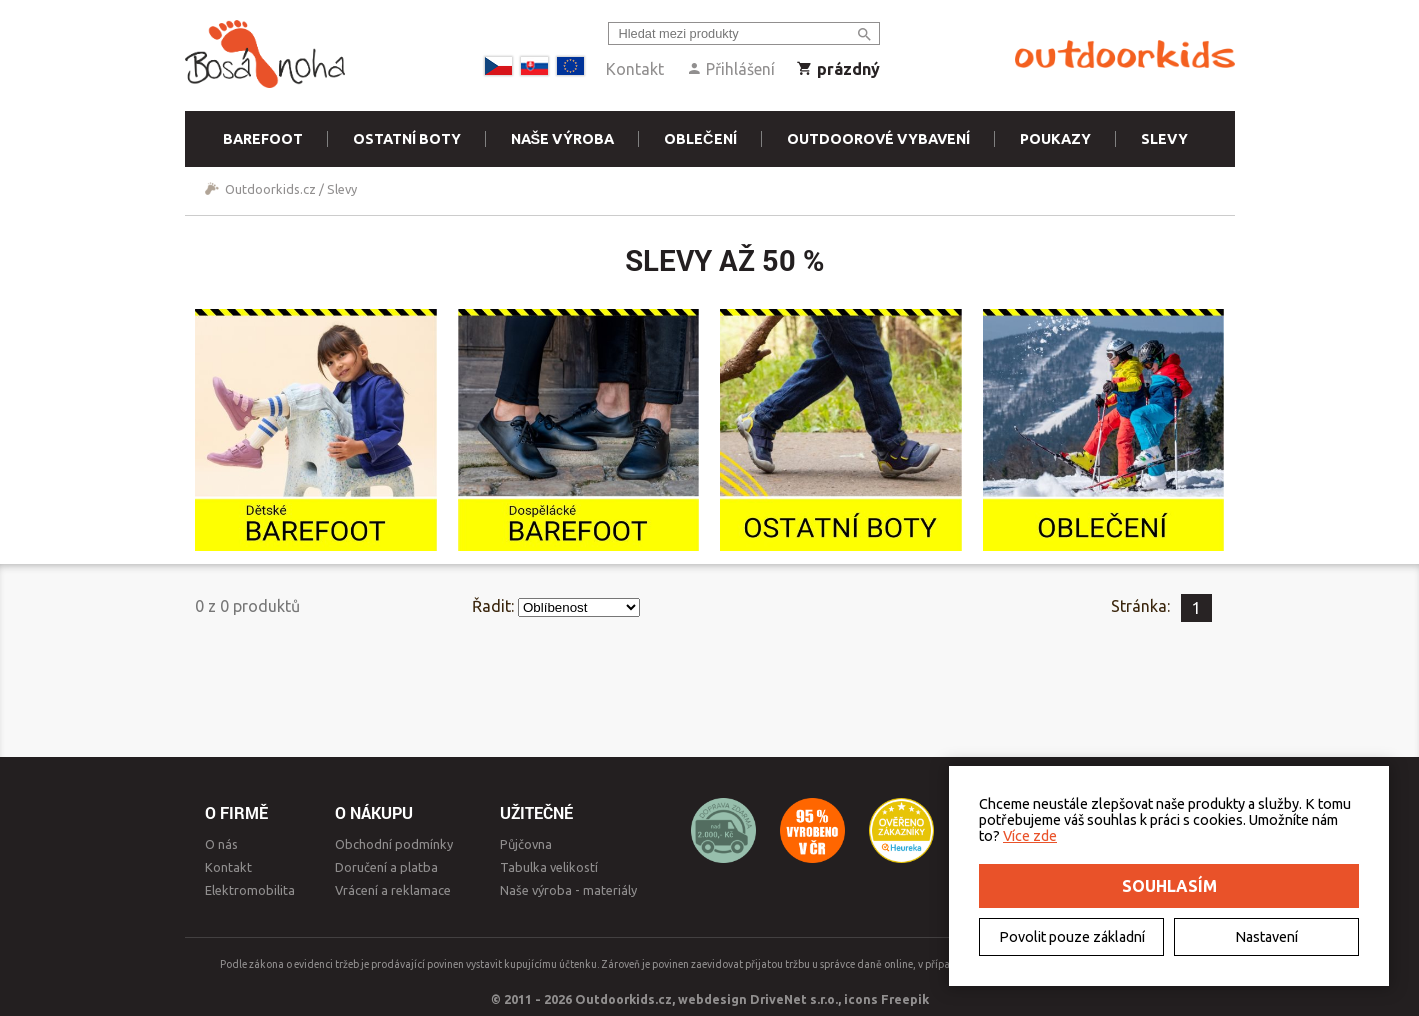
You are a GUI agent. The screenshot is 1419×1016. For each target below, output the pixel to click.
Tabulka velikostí (549, 867)
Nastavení (1266, 937)
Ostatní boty (407, 139)
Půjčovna (526, 844)
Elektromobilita (250, 890)
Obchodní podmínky (394, 844)
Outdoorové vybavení (878, 139)
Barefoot (263, 139)
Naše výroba (563, 139)
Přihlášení (730, 69)
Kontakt (635, 69)
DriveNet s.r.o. (794, 999)
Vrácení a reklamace (393, 890)
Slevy (1164, 139)
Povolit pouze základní (1072, 937)
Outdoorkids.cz (270, 189)
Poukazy (1055, 139)
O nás (221, 844)
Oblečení (700, 139)
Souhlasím (1169, 886)
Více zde (1030, 836)
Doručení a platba (386, 867)
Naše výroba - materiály (568, 890)
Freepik (905, 999)
